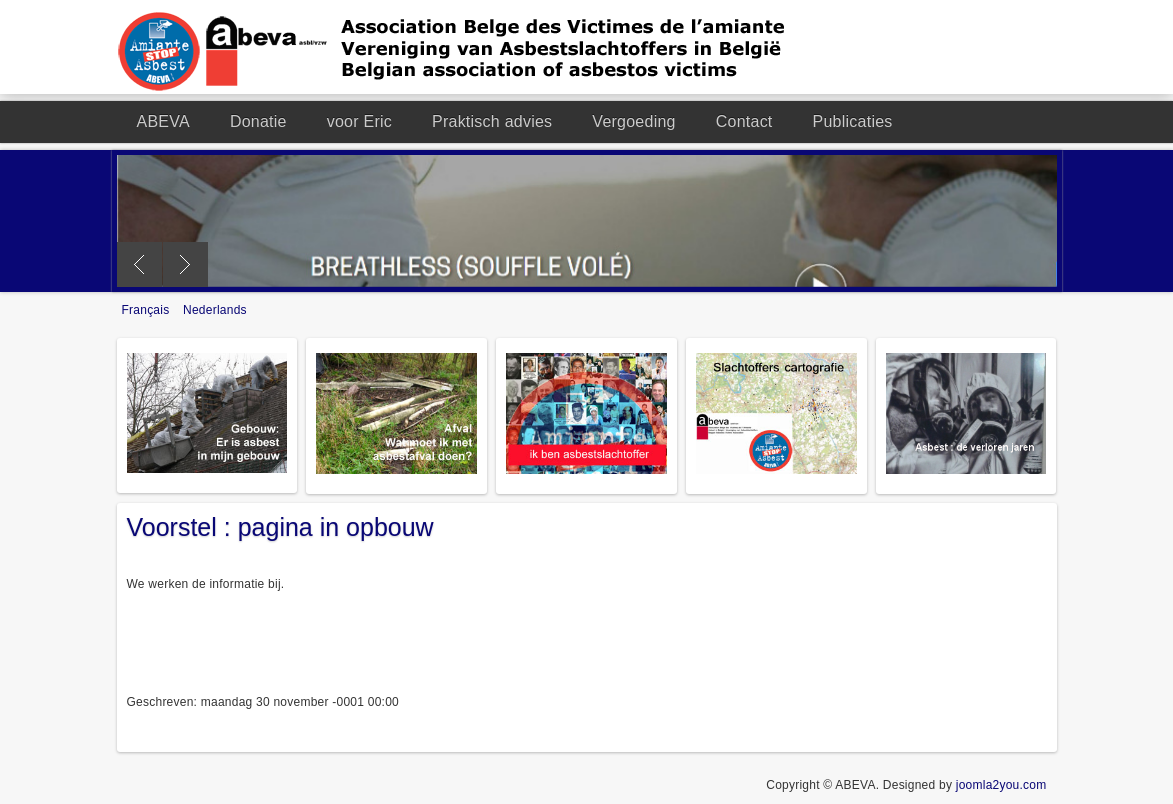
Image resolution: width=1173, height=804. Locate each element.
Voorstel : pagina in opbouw (280, 527)
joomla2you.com (1001, 785)
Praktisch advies (492, 121)
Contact (744, 121)
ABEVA (163, 121)
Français (148, 310)
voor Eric (359, 121)
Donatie (258, 121)
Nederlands (215, 310)
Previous (139, 264)
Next (185, 264)
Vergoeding (633, 121)
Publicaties (853, 121)
